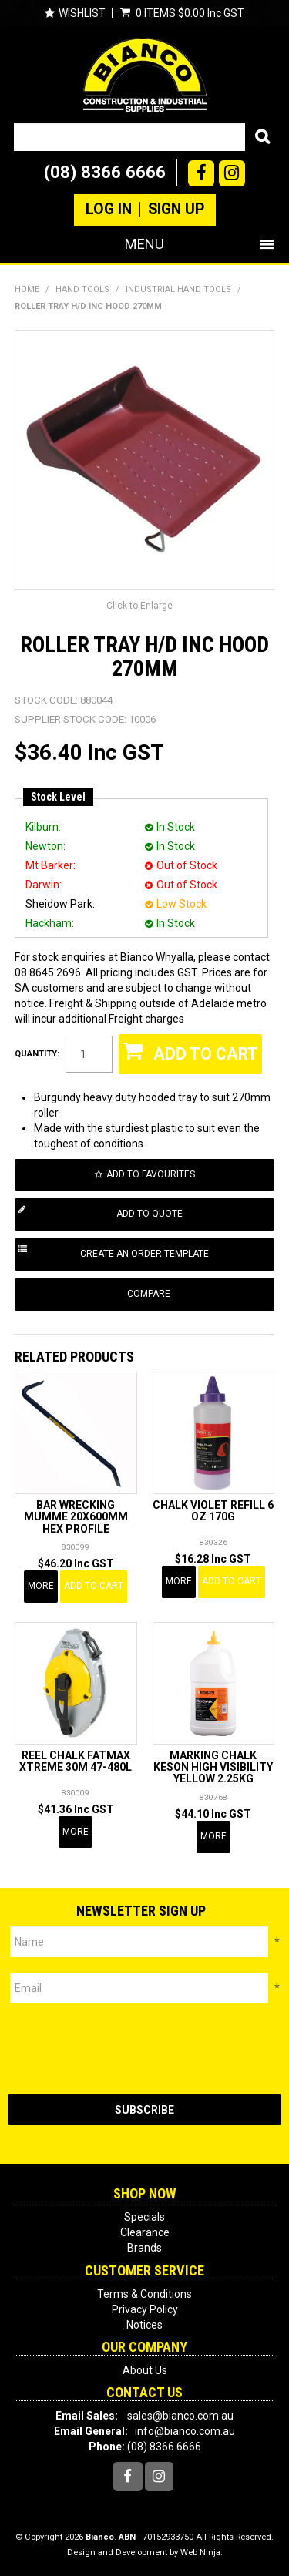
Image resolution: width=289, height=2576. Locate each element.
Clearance (145, 2232)
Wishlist (82, 13)
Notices (144, 2325)
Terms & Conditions (144, 2294)
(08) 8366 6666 (105, 172)
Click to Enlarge (139, 605)
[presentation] (125, 2049)
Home (27, 289)
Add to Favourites (150, 1174)
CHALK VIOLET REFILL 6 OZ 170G (213, 1511)
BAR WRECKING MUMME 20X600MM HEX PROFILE (76, 1517)
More (41, 1585)
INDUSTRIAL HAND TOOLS (178, 289)
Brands (144, 2248)
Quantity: (37, 1054)
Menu (144, 244)
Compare (148, 1293)
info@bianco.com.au (185, 2431)
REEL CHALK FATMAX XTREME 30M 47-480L (75, 1761)
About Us (145, 2370)
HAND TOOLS (82, 289)
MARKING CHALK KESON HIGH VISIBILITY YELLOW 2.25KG (213, 1767)
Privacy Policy (145, 2309)
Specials (144, 2217)
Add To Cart (93, 1585)
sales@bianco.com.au (180, 2416)
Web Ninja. (201, 2552)
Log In (109, 209)
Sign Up (176, 209)
